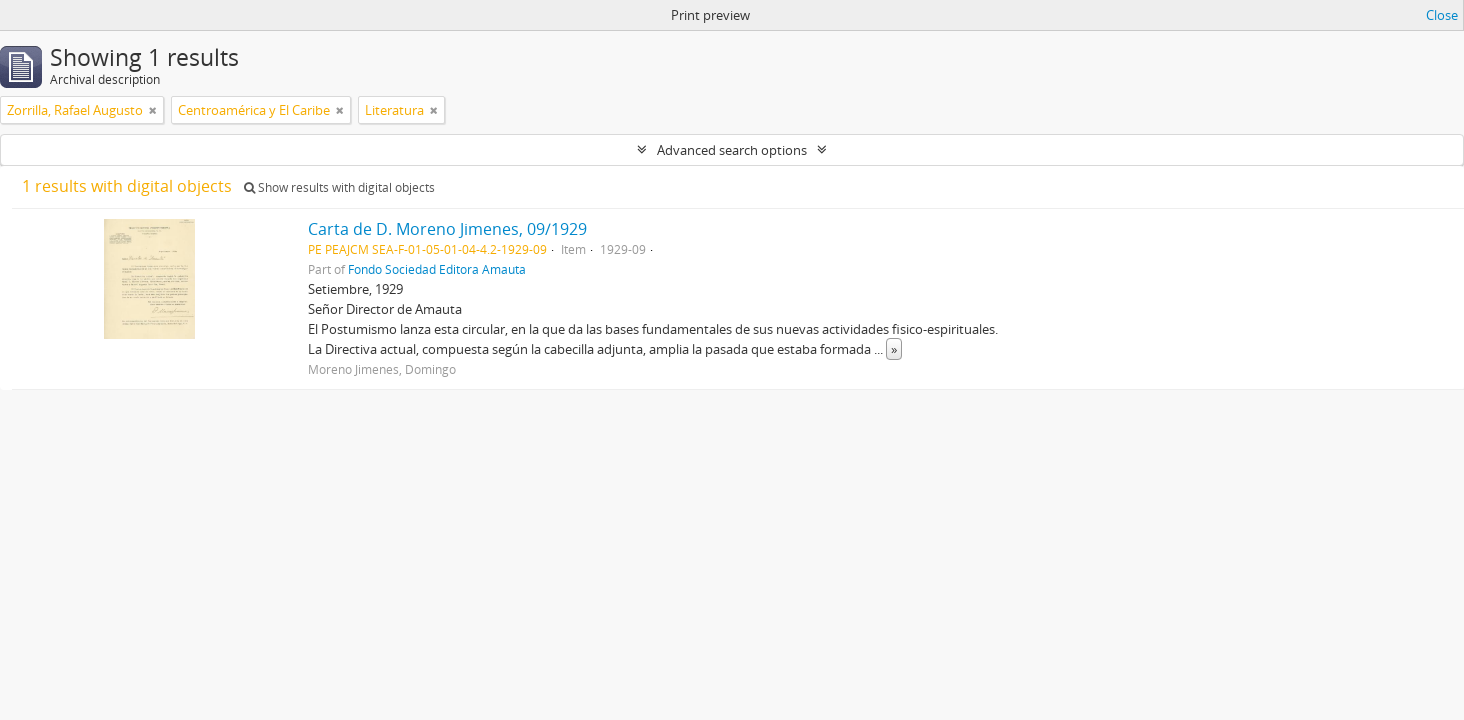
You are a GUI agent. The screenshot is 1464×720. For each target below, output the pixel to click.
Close (1442, 15)
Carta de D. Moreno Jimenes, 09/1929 (447, 229)
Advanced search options (732, 150)
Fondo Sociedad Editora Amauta (437, 269)
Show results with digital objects (339, 187)
